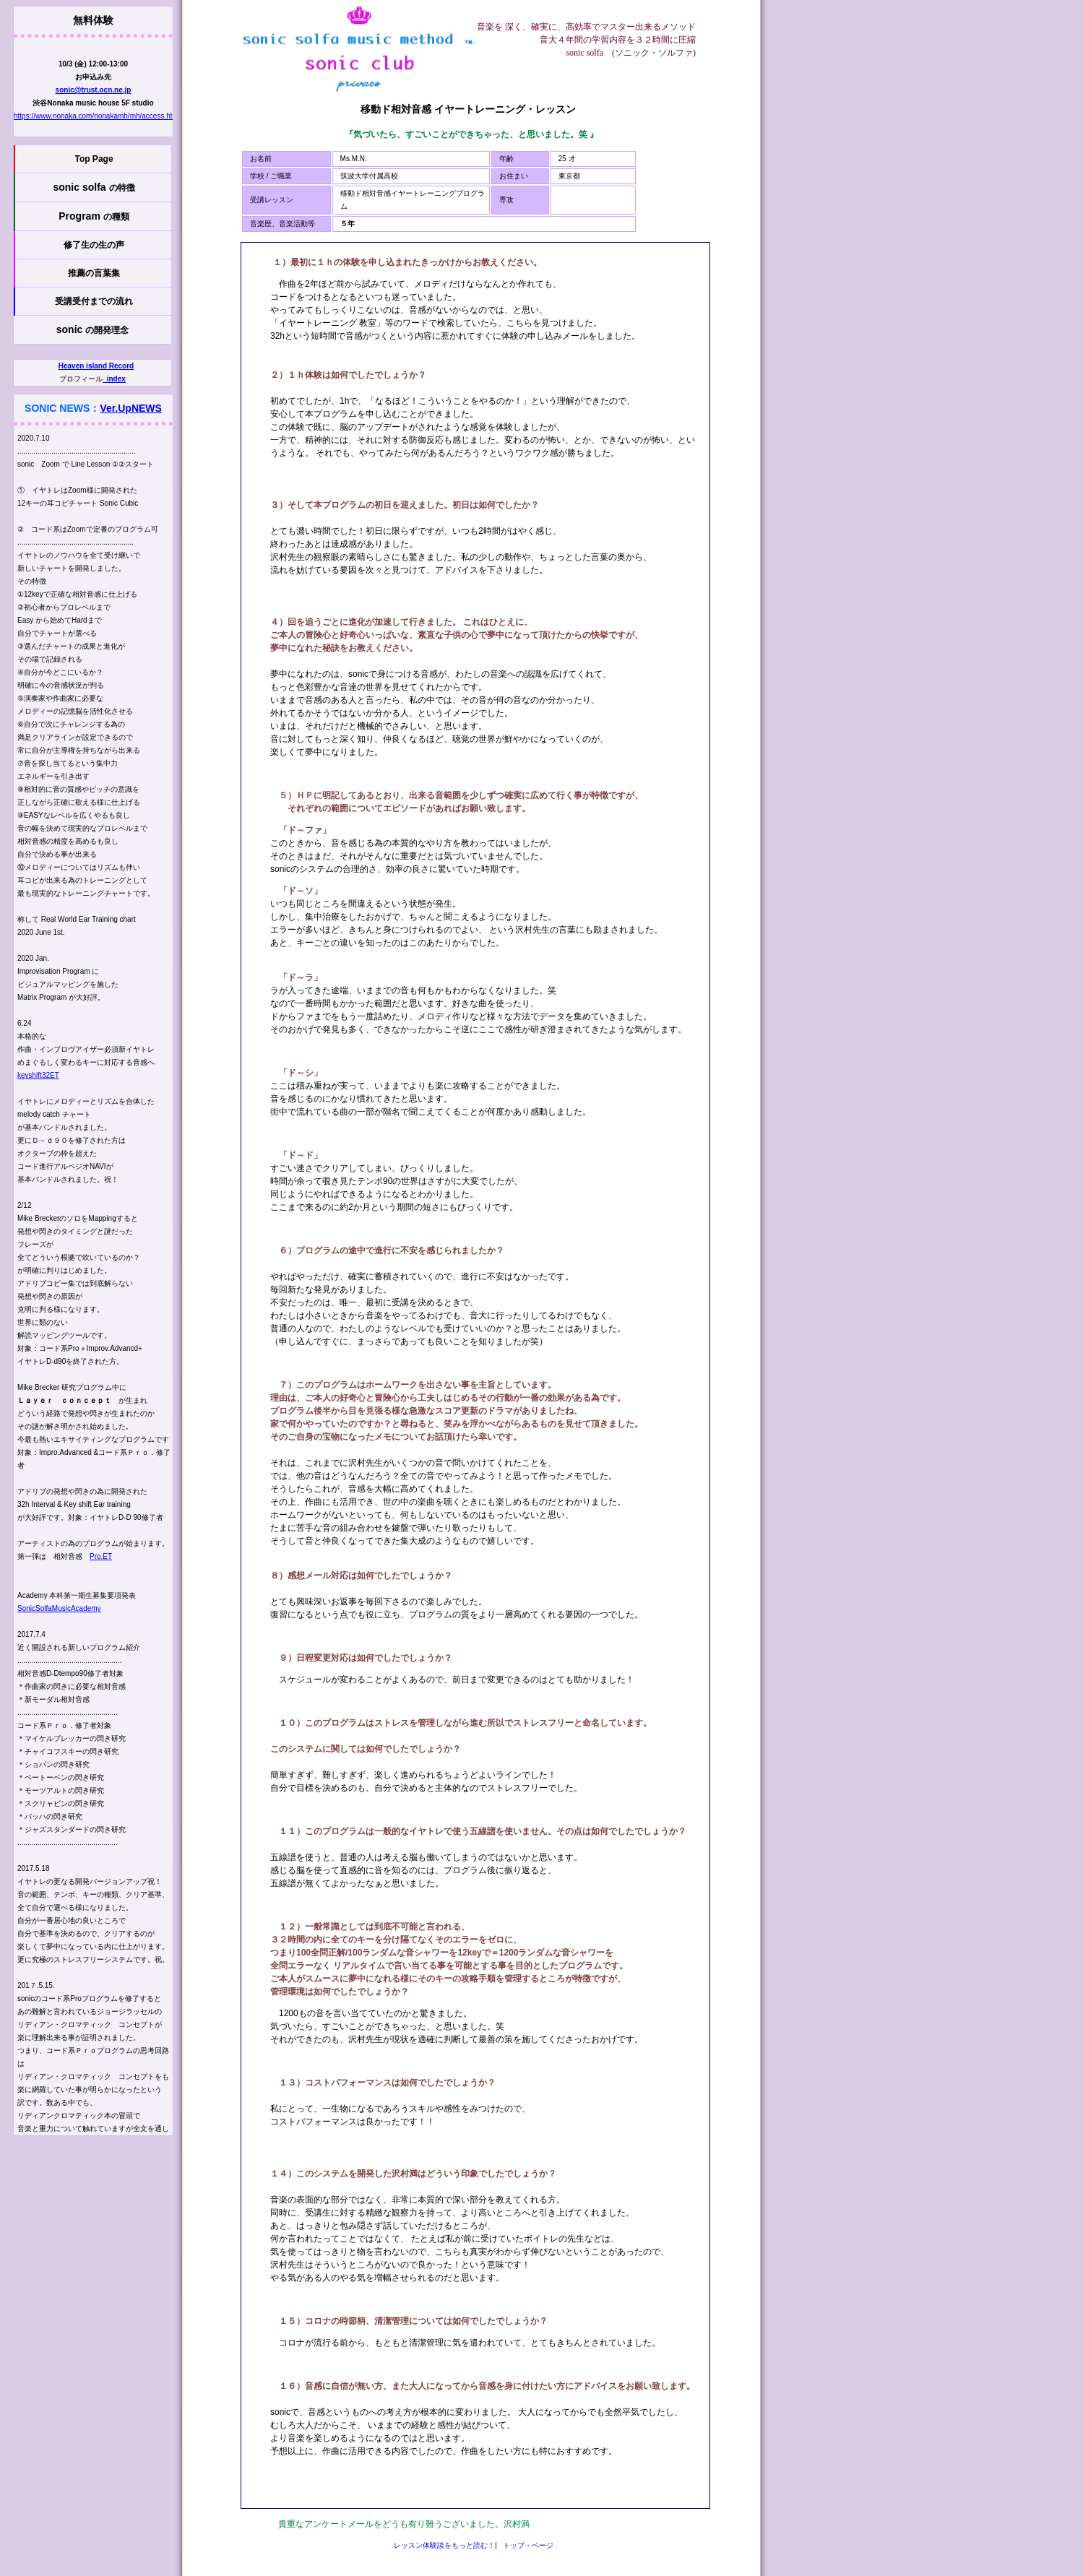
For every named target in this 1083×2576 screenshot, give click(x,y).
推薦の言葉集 (94, 273)
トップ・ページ (528, 2545)
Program (94, 216)
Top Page (93, 159)
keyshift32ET (38, 1075)
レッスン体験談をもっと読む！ (444, 2545)
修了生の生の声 (94, 245)
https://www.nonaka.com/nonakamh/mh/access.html (97, 116)
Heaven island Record (96, 366)
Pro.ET (101, 1556)
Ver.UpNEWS (131, 408)
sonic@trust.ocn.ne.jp (93, 90)
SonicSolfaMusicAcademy (59, 1608)
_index (114, 379)
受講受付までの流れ (94, 301)
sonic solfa (93, 187)
